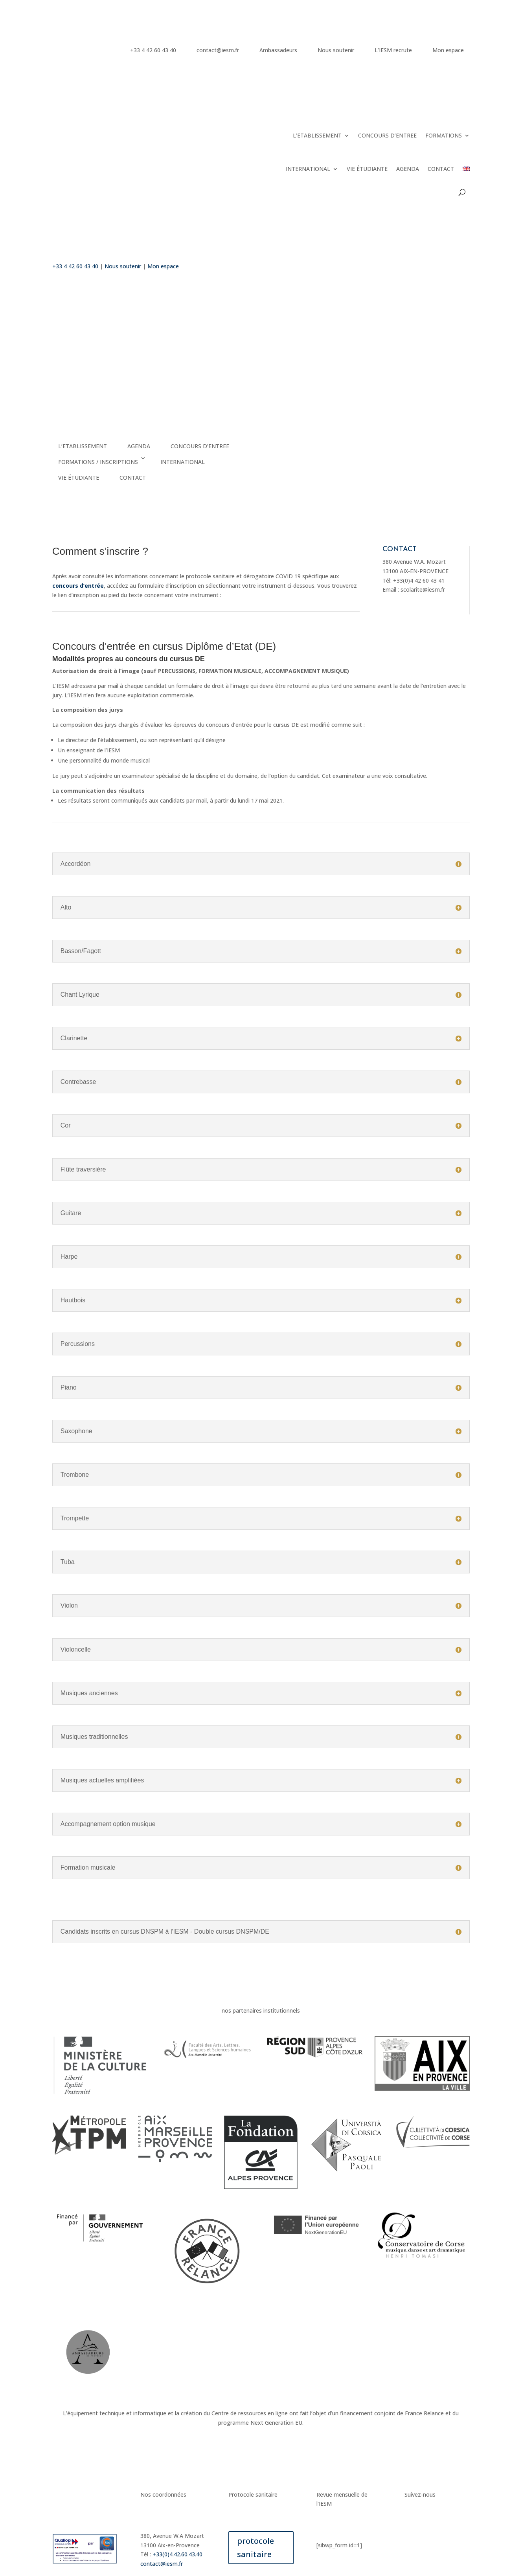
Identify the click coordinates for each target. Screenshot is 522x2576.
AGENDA (407, 168)
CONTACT (441, 168)
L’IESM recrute (393, 50)
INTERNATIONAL (308, 168)
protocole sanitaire (255, 2547)
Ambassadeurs (278, 50)
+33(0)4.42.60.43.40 (177, 2554)
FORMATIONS (443, 135)
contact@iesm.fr (218, 50)
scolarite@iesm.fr (423, 589)
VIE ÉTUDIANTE (367, 168)
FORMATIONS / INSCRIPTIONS (98, 462)
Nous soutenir (336, 50)
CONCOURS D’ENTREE (387, 135)
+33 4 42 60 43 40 (153, 50)
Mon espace (448, 50)
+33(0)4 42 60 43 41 (419, 580)
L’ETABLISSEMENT (317, 135)
